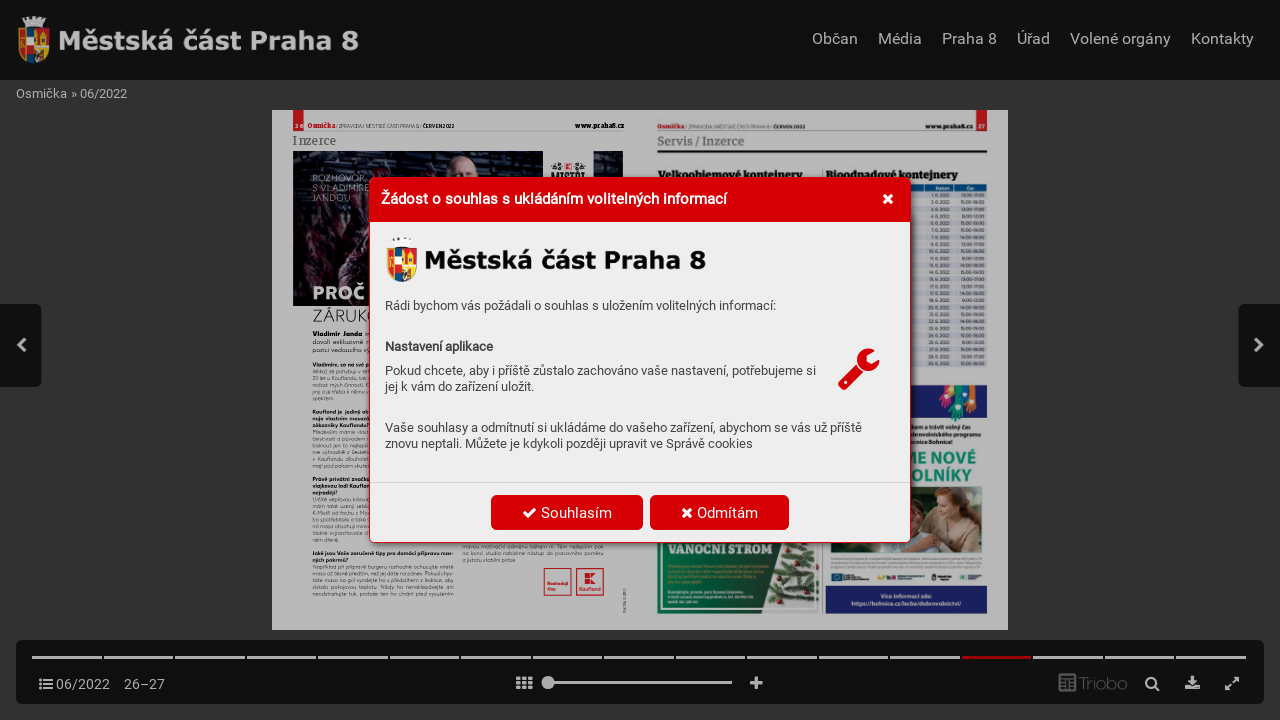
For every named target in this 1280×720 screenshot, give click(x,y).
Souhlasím (567, 513)
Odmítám (719, 513)
